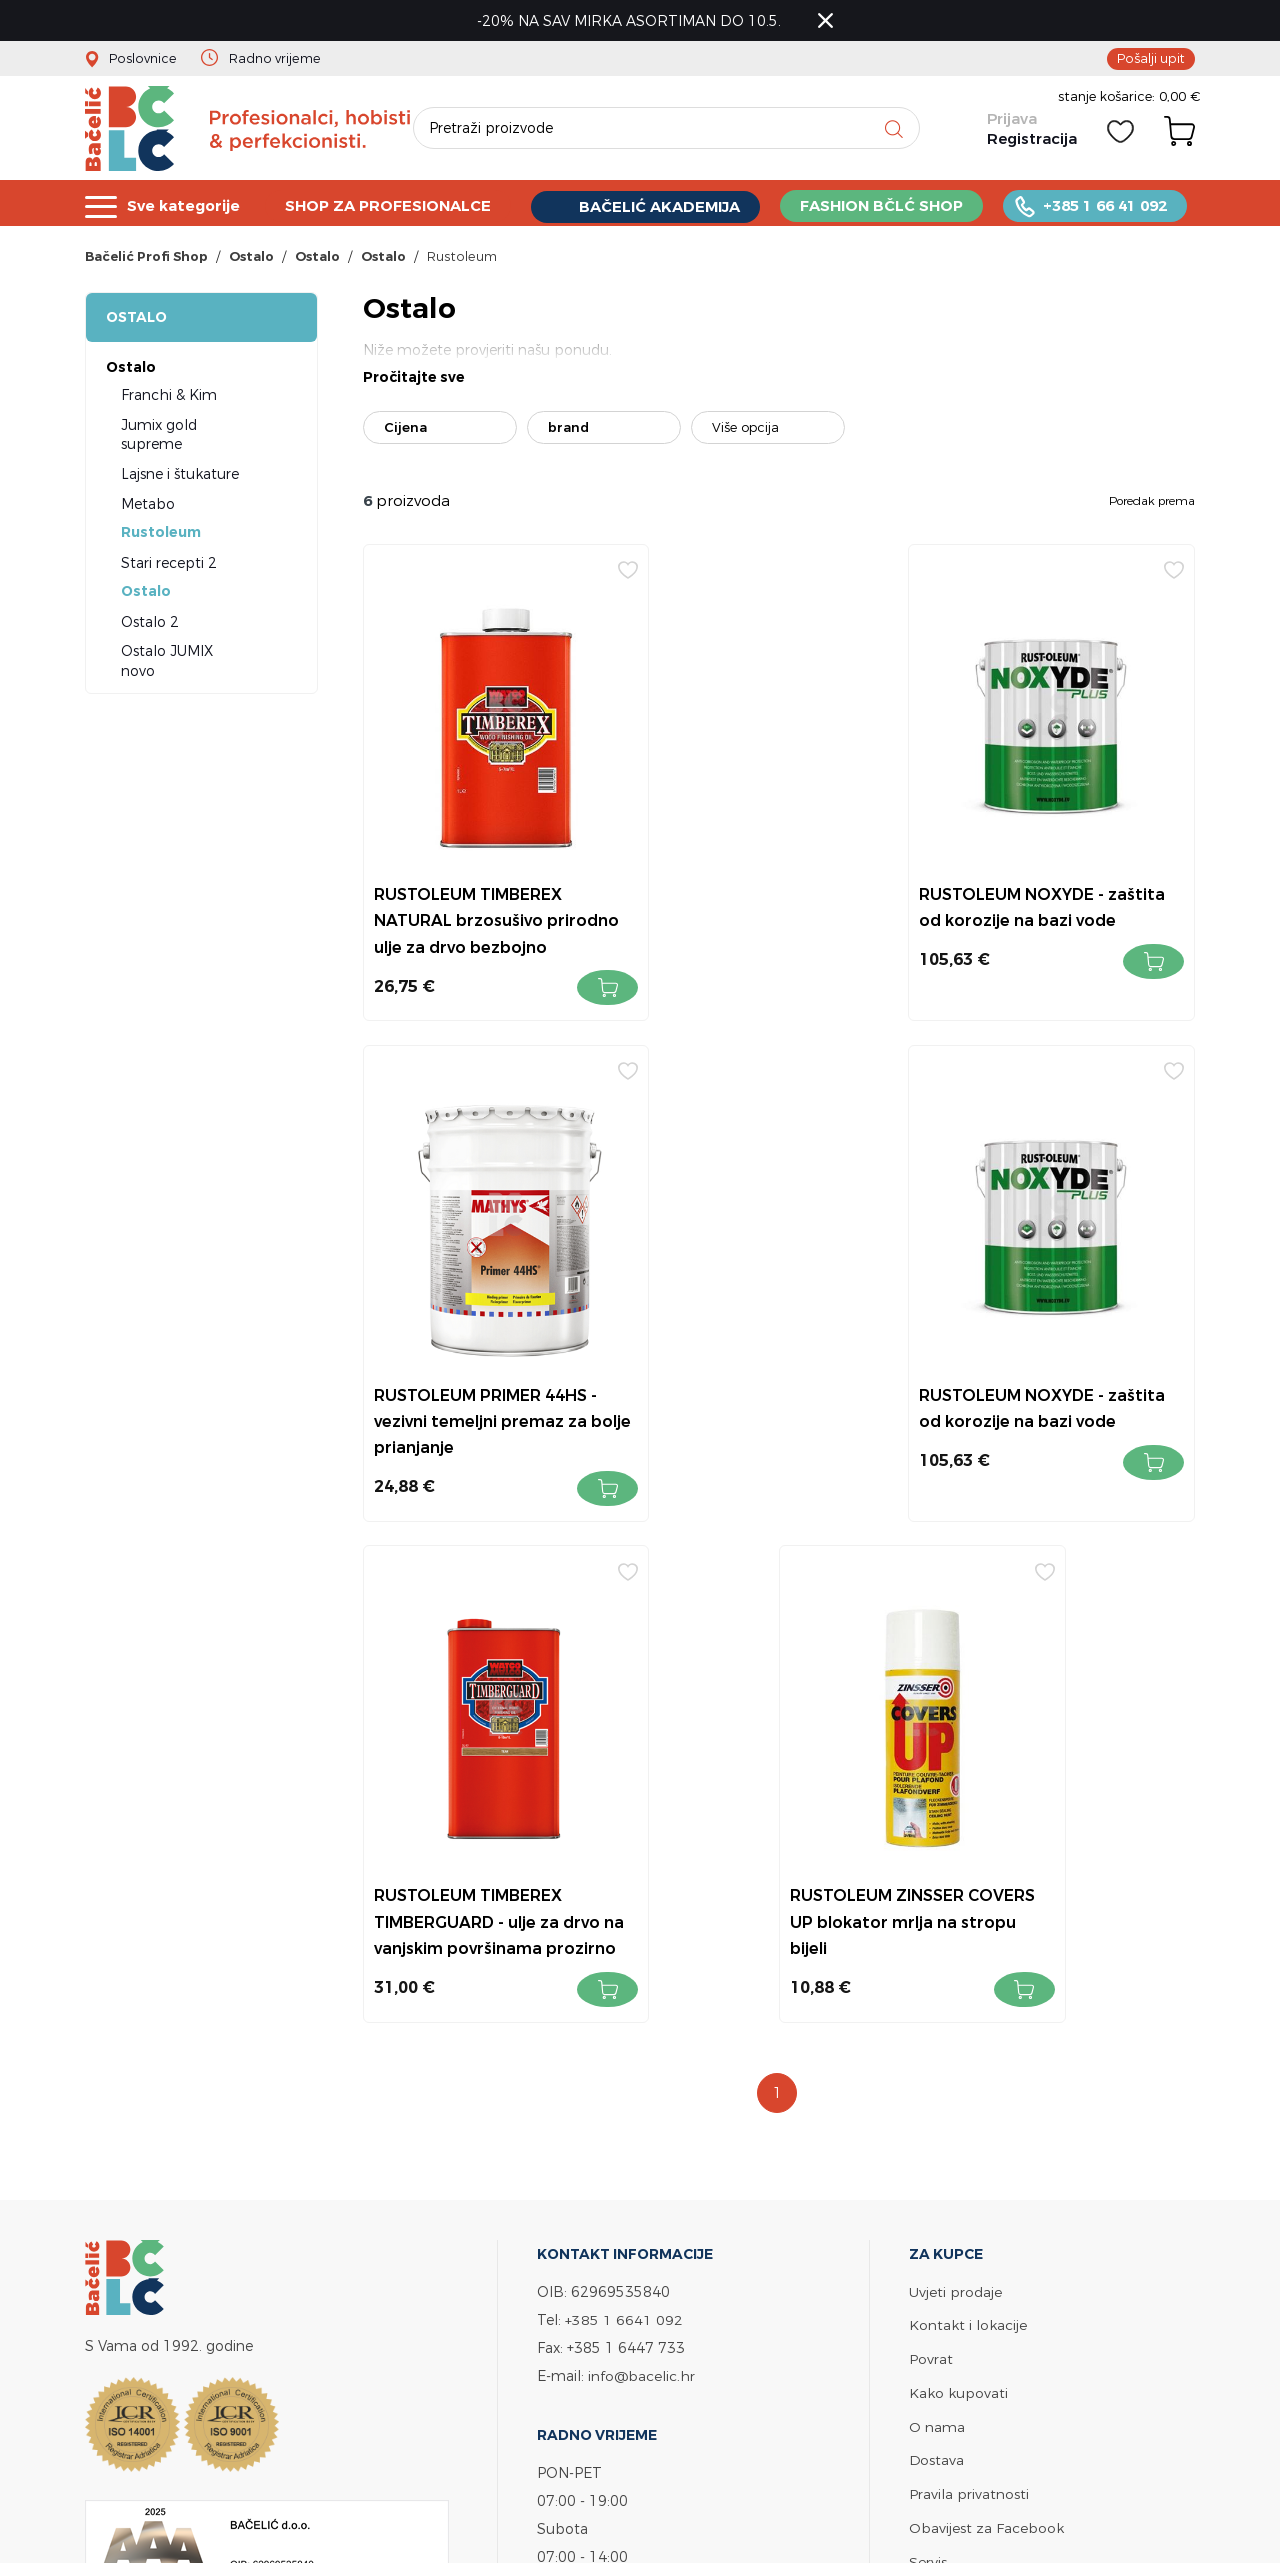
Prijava (1011, 122)
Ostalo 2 (150, 624)
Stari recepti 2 (169, 565)
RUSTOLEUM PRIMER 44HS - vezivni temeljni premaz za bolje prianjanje (1056, 894)
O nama (937, 1937)
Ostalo (136, 320)
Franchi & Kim (169, 397)
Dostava (937, 1970)
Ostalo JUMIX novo (167, 664)
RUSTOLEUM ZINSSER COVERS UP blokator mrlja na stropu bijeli (1064, 1391)
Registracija (1031, 142)
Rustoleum (161, 535)
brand (568, 431)
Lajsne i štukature (180, 476)
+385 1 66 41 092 (1109, 205)
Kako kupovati (958, 1904)
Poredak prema (1152, 503)
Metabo (148, 506)
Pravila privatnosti (969, 2003)
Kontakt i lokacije (968, 1838)
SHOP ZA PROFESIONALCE (390, 205)
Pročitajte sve (414, 381)
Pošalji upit (1151, 58)
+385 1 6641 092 (624, 1833)
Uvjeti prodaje (955, 1805)
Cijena (405, 431)
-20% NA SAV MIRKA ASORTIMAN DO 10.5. (631, 20)
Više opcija (745, 431)
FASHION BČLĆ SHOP (885, 205)
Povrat (931, 1871)
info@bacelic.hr (642, 1889)
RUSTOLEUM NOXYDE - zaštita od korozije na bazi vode (766, 894)
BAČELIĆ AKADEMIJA (662, 206)
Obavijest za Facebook (986, 2036)
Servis (928, 2069)
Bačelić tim (948, 2102)
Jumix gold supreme (159, 437)
